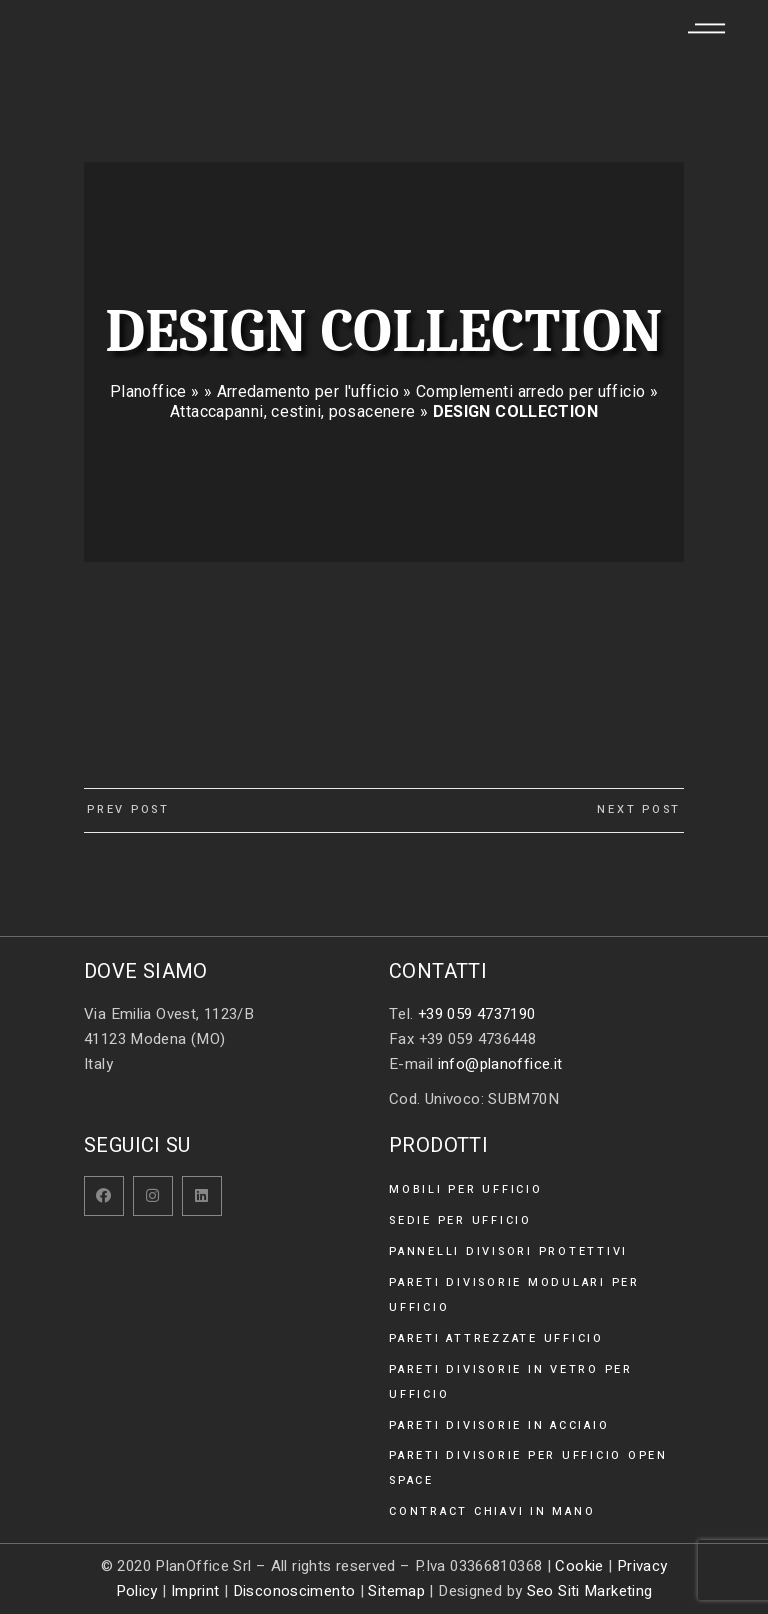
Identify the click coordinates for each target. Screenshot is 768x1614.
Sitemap (396, 1591)
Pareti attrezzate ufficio (496, 1338)
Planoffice (148, 391)
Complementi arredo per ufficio (530, 391)
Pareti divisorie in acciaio (499, 1425)
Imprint (195, 1591)
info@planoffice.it (500, 1064)
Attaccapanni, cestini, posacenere (292, 411)
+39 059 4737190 (477, 1014)
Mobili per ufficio (466, 1189)
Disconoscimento (294, 1591)
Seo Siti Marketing (590, 1591)
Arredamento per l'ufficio (308, 391)
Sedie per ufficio (460, 1220)
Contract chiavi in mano (492, 1511)
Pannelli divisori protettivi (508, 1251)
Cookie (579, 1566)
